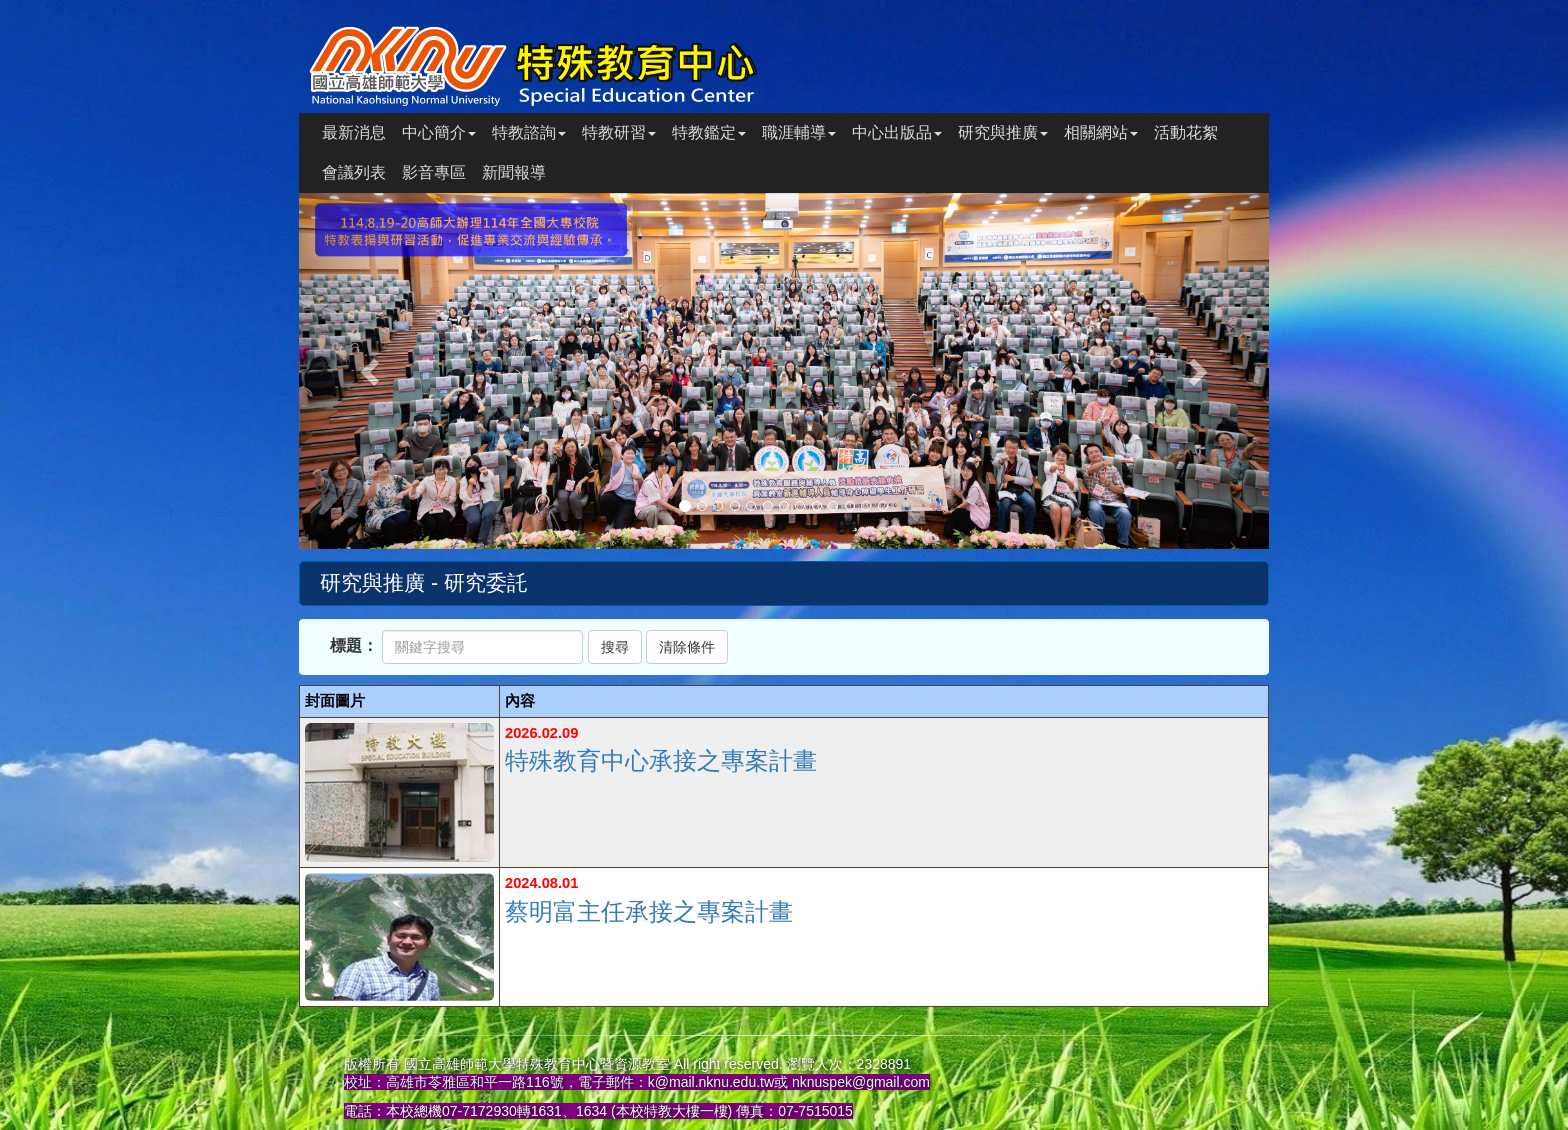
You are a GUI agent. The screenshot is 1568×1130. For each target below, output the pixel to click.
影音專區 (434, 172)
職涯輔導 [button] (799, 132)
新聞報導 (514, 172)
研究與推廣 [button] (1003, 132)
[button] (372, 371)
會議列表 (354, 172)
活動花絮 (1186, 132)
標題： (354, 645)
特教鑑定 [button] (709, 132)
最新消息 (354, 132)
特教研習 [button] (619, 132)
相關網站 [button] (1101, 132)
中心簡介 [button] (439, 132)
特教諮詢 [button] (529, 132)
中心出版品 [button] (897, 132)
